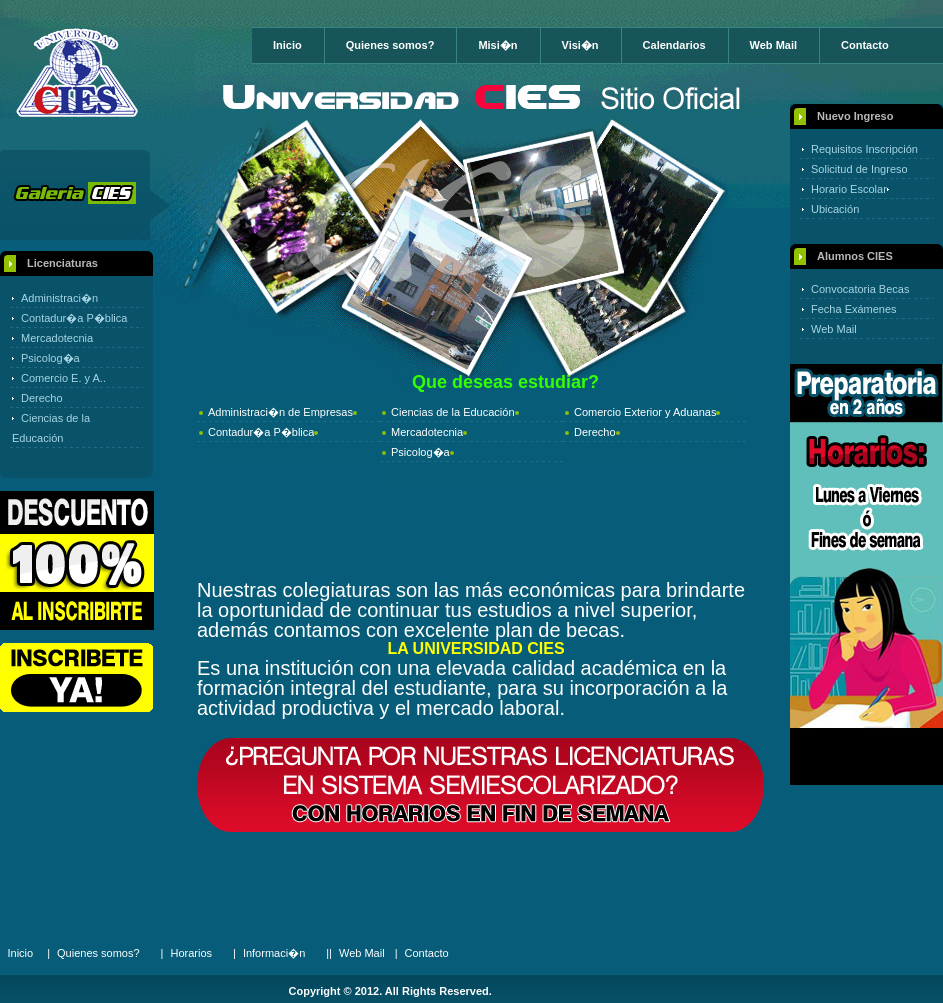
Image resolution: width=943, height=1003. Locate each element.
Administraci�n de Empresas (280, 412)
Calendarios (674, 45)
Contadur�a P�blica (74, 318)
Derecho (42, 398)
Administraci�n (59, 298)
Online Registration (76, 677)
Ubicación (835, 209)
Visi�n (580, 45)
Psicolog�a (50, 358)
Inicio (287, 45)
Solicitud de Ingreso (859, 169)
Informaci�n (274, 953)
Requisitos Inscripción (864, 149)
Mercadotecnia (57, 338)
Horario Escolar (849, 189)
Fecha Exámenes (854, 309)
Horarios (191, 953)
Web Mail (773, 45)
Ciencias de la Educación (453, 412)
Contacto (865, 45)
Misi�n (497, 45)
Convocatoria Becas (860, 289)
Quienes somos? (390, 45)
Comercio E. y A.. (63, 378)
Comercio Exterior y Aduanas (645, 412)
